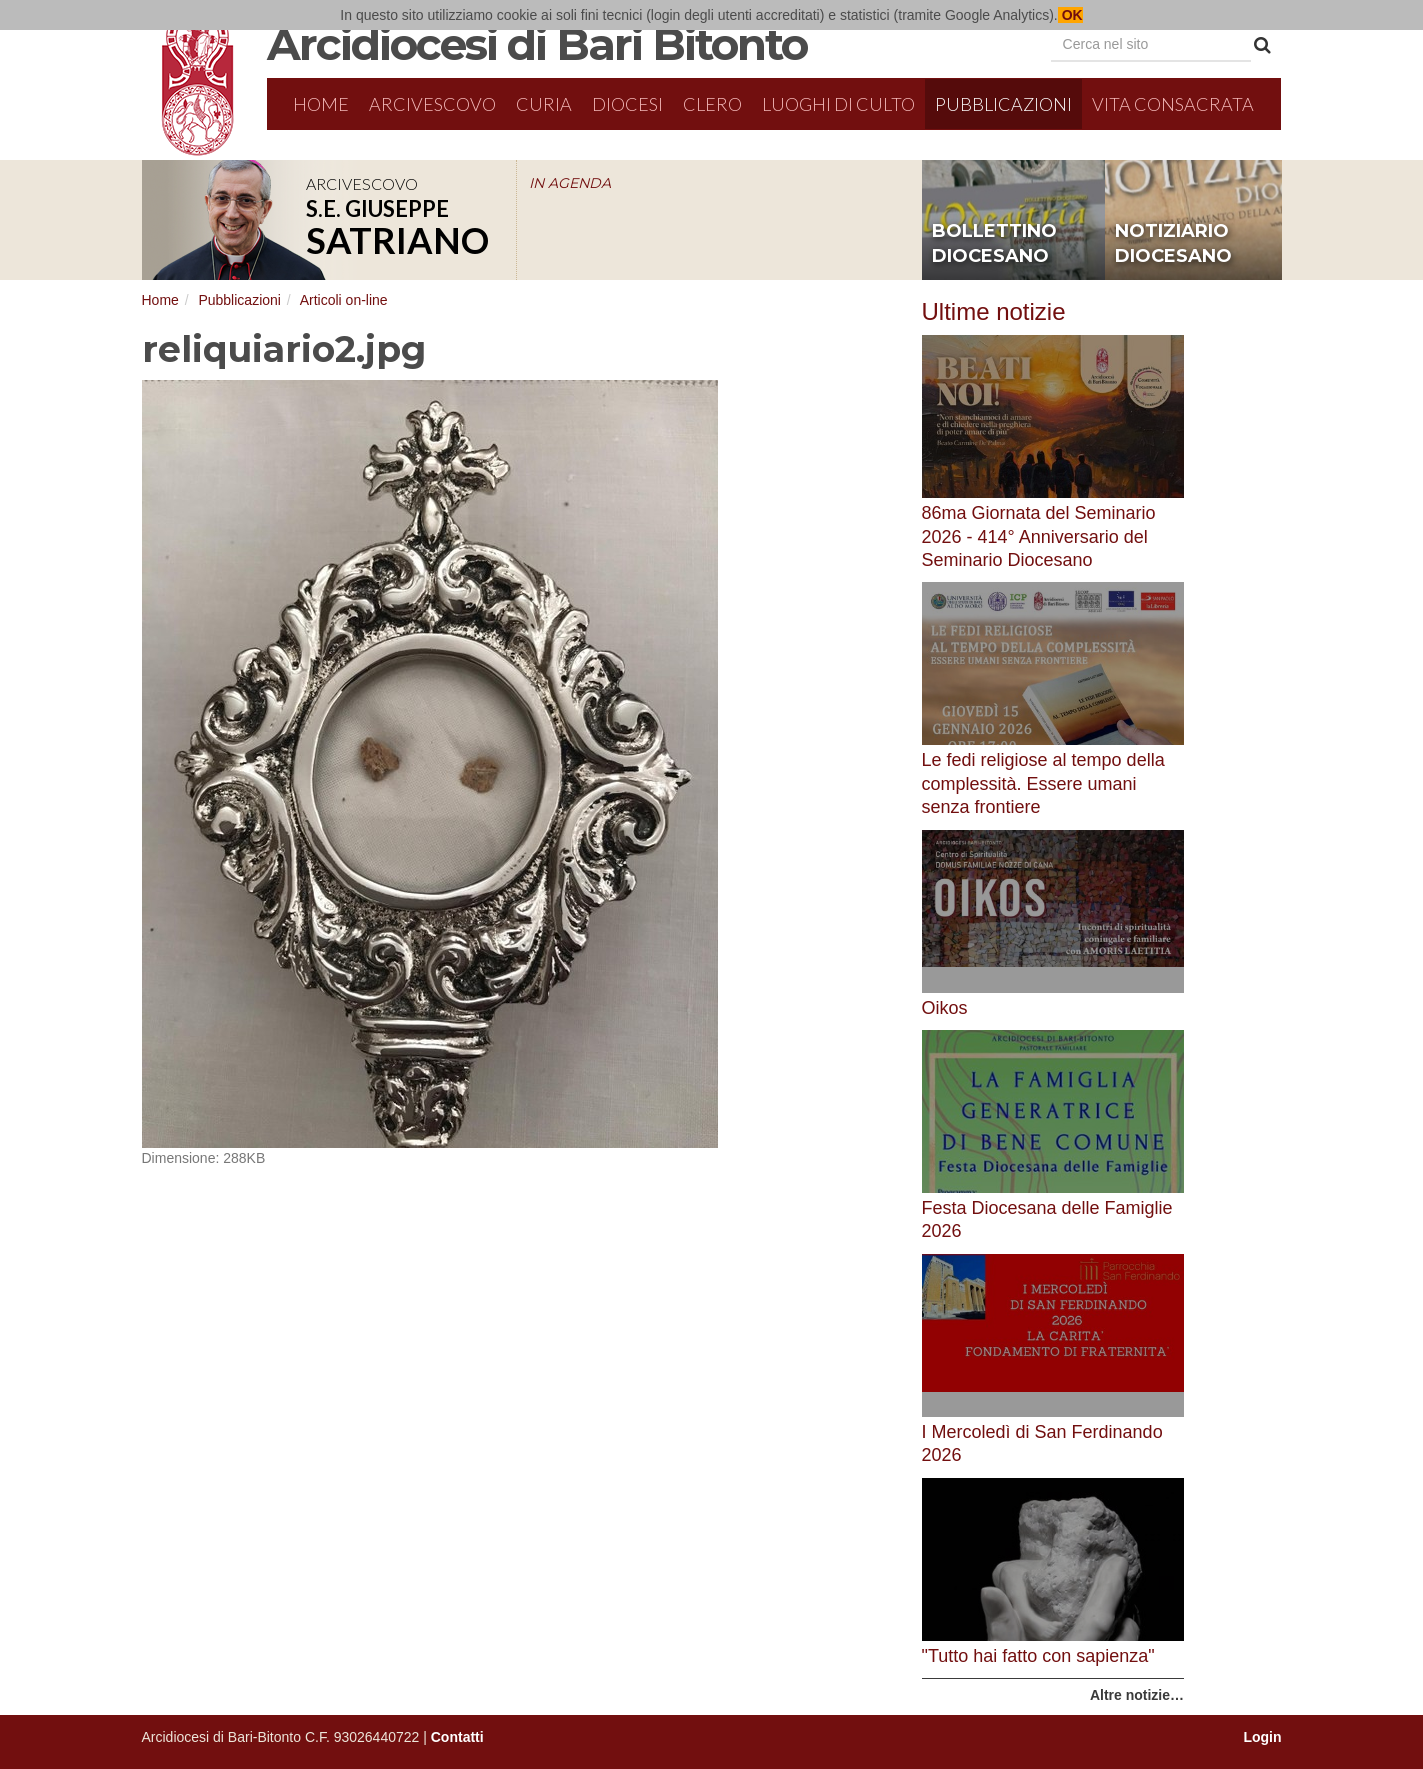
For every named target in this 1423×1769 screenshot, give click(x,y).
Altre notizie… (1137, 1695)
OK (1070, 15)
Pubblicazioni (1003, 104)
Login (1262, 1737)
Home (321, 104)
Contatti (457, 1737)
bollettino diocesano (994, 244)
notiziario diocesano (1173, 244)
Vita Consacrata (1173, 104)
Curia (544, 104)
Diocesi (627, 104)
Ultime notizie (994, 311)
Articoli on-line (344, 300)
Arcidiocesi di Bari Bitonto (537, 44)
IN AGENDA (570, 183)
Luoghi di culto (838, 104)
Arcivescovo (432, 104)
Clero (712, 104)
